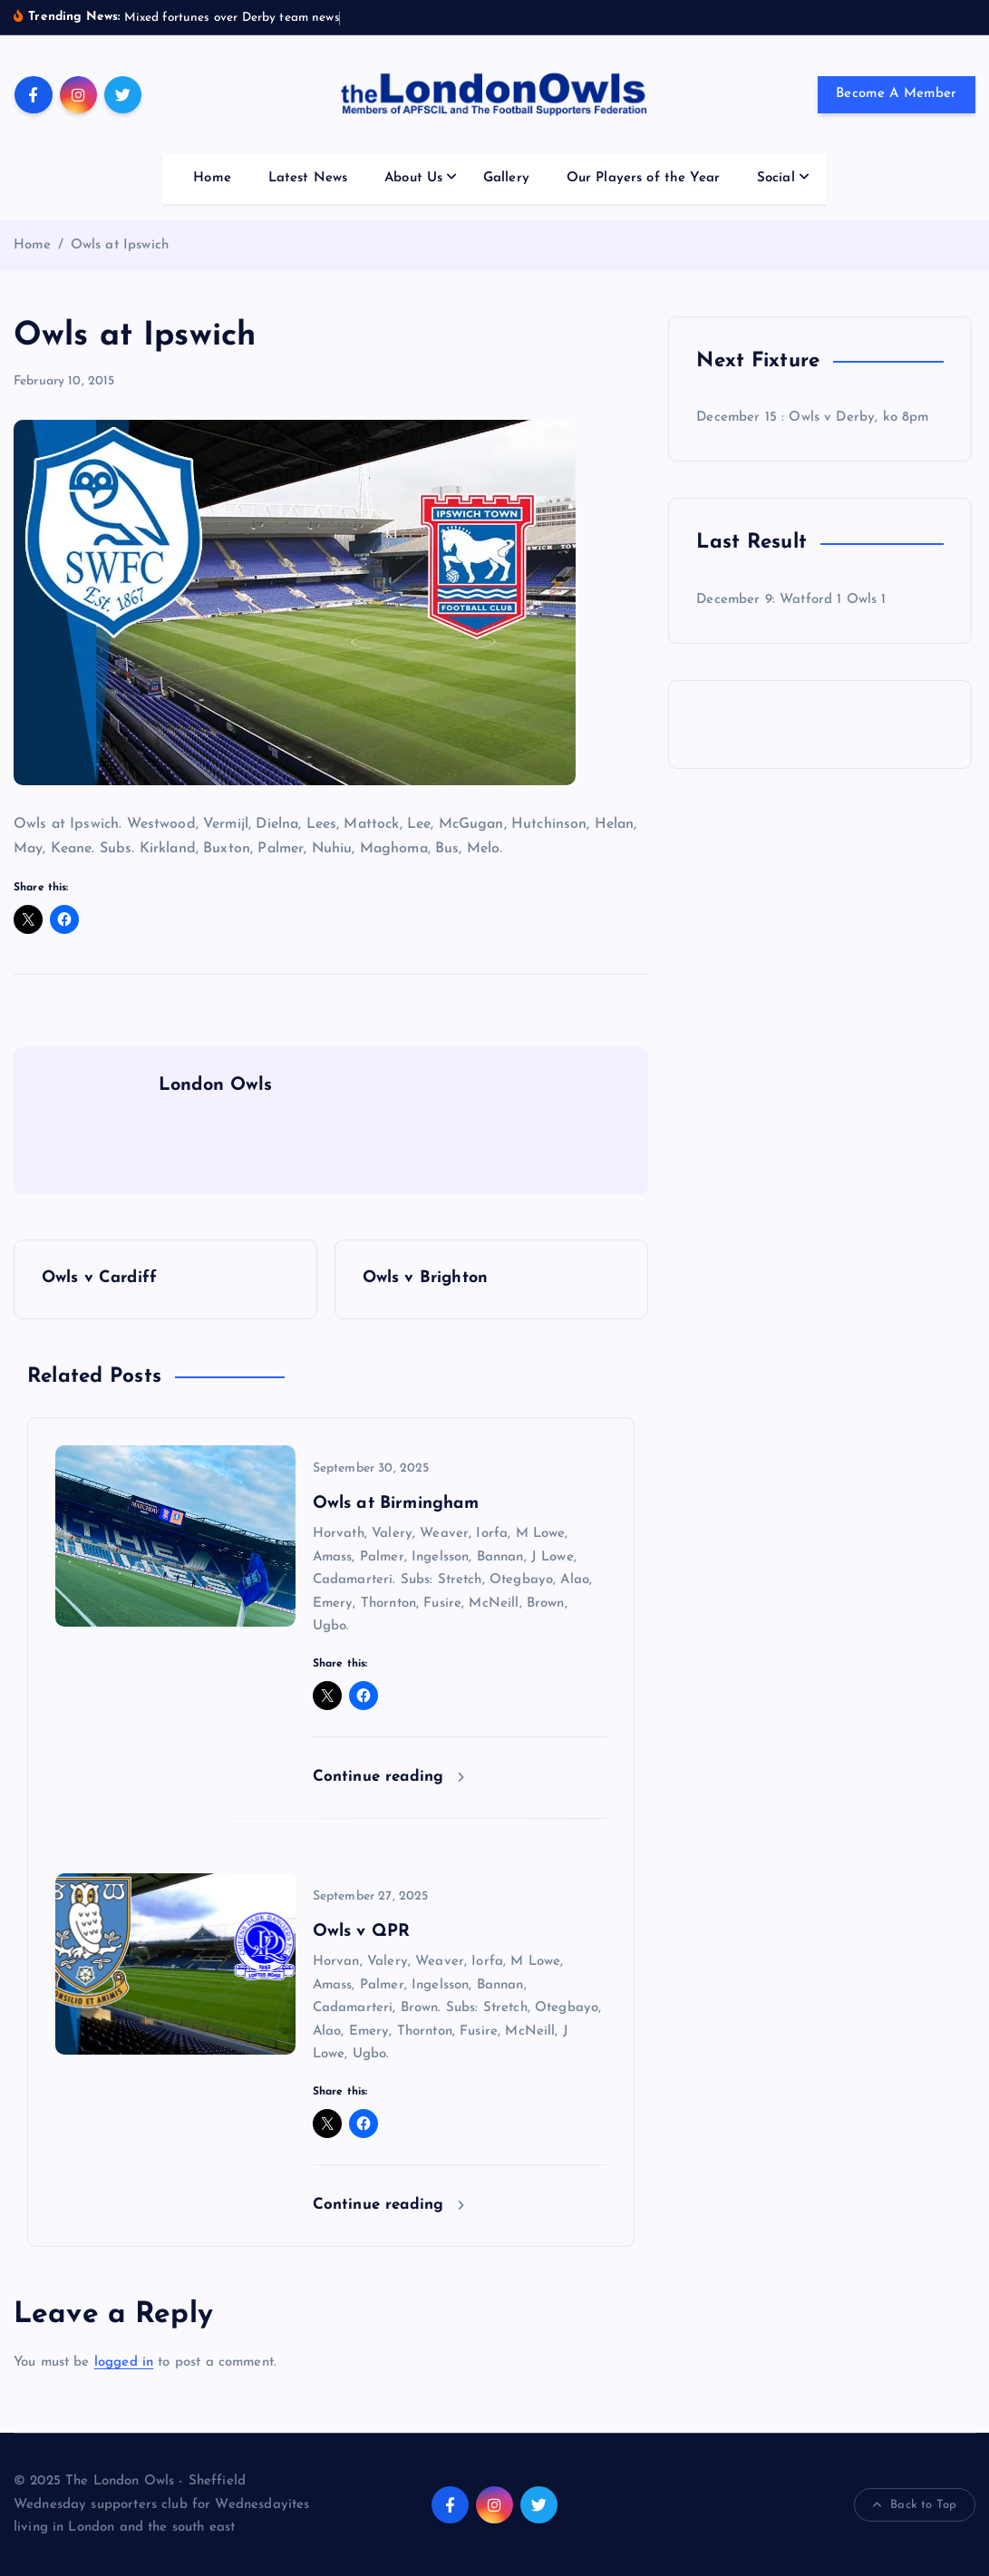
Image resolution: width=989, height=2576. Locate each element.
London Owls (216, 1085)
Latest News (308, 178)
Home (212, 178)
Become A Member (896, 94)
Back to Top (914, 2505)
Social (776, 178)
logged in (123, 2362)
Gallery (506, 178)
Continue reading (389, 1776)
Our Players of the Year (643, 178)
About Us (413, 178)
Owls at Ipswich (120, 245)
